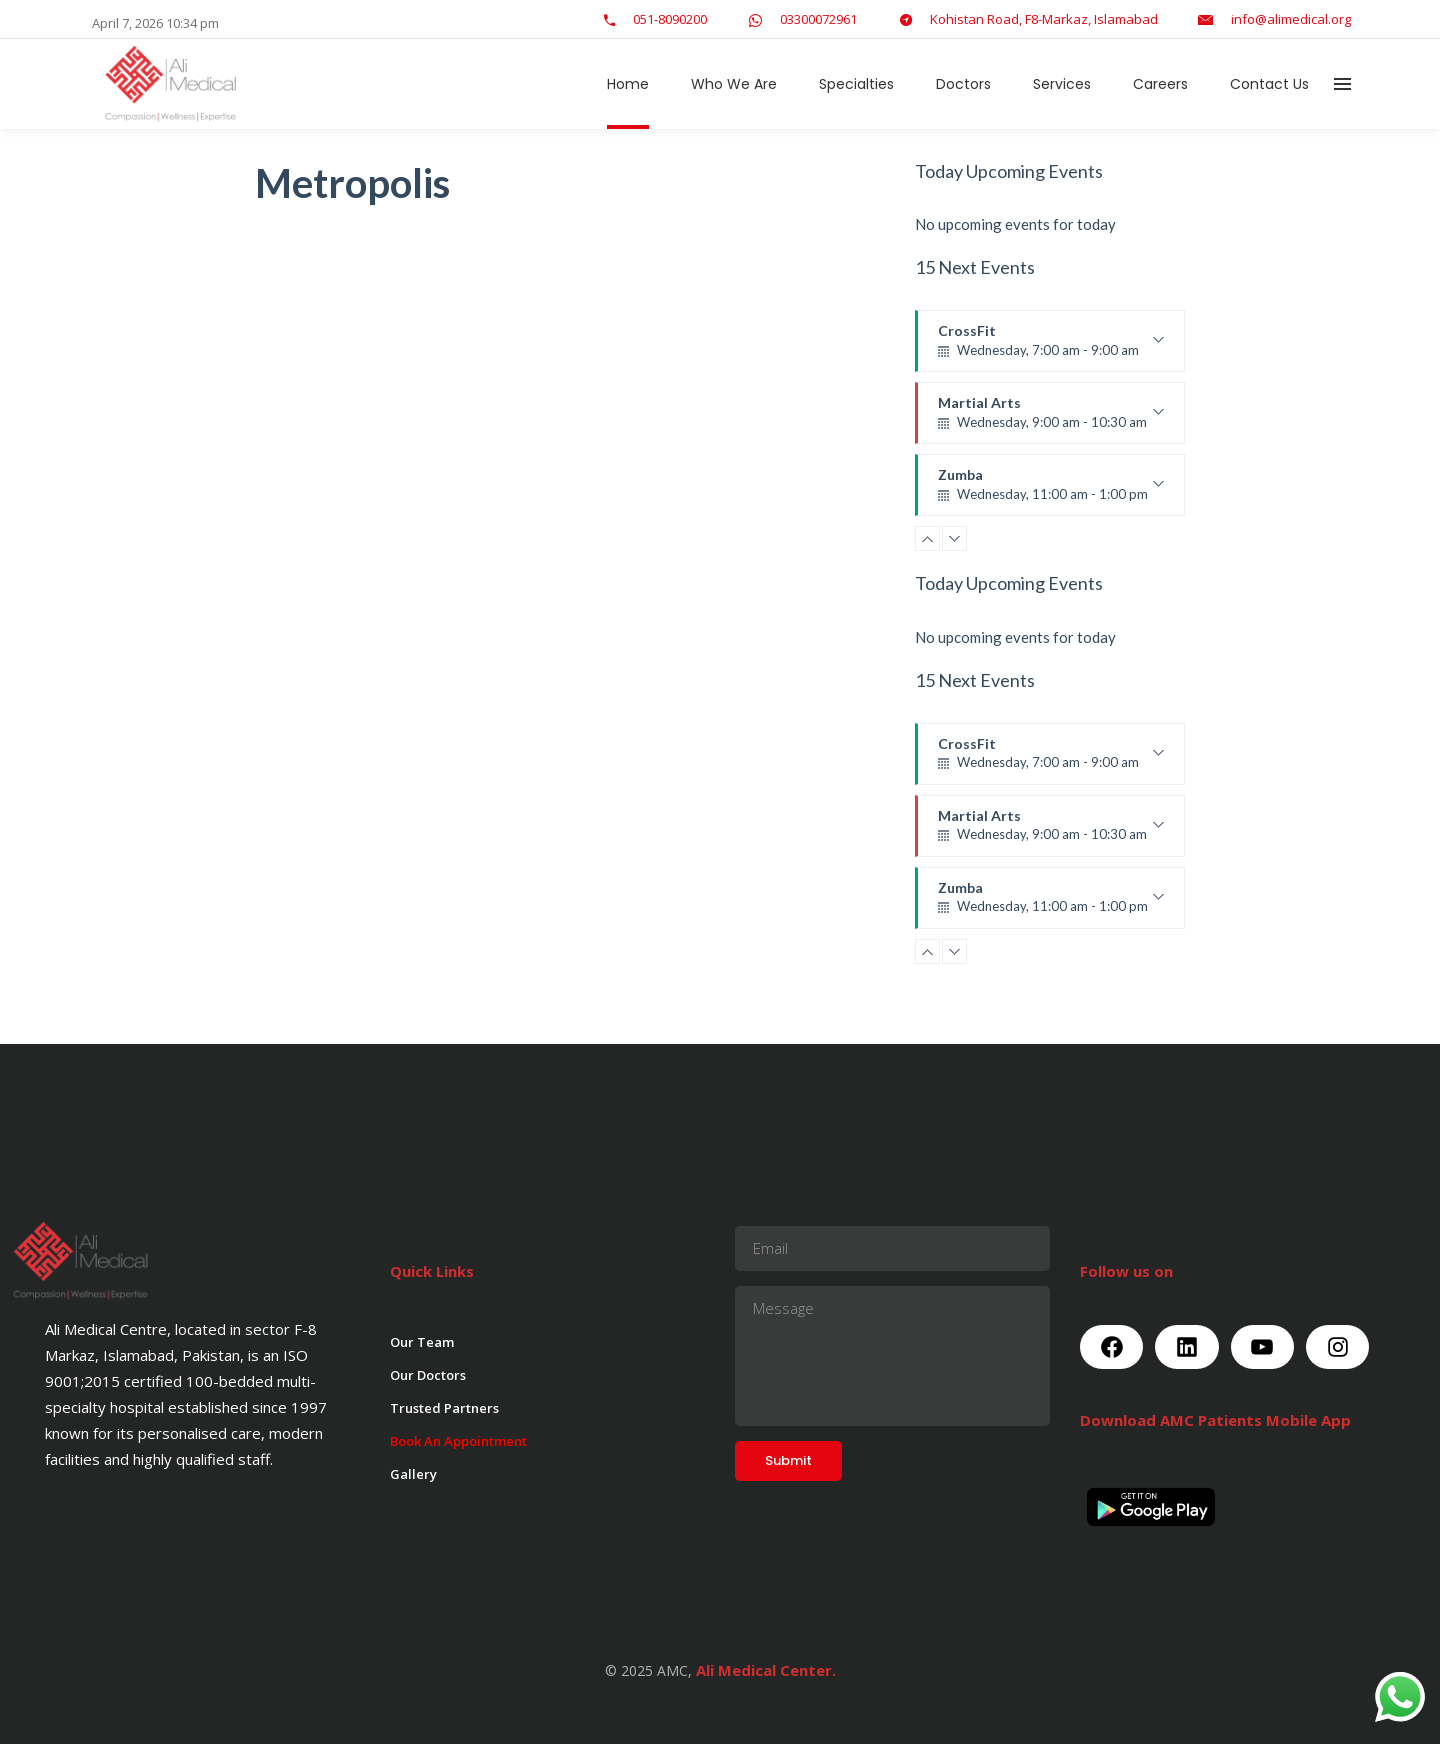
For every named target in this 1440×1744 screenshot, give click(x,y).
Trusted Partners (444, 1408)
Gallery (413, 1474)
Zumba (1051, 491)
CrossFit (1051, 347)
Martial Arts (1051, 419)
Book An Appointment (458, 1441)
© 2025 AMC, (648, 1670)
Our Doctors (428, 1375)
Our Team (422, 1342)
